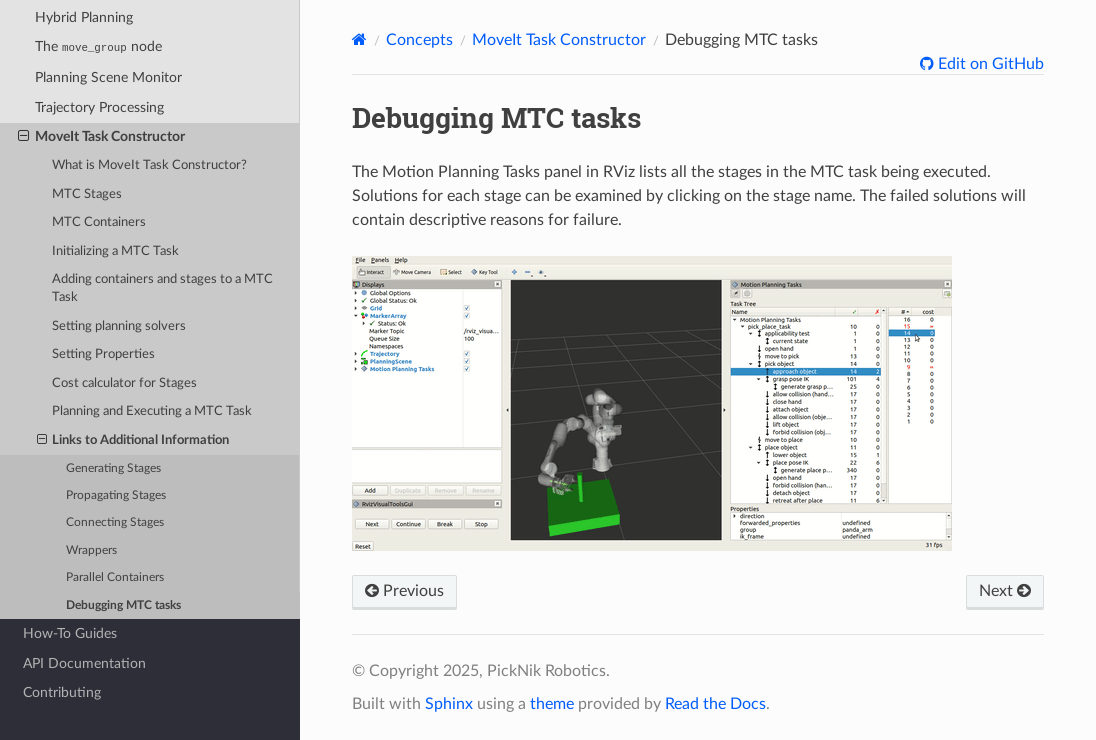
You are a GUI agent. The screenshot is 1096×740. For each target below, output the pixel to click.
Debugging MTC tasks (123, 605)
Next (1005, 591)
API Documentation (84, 663)
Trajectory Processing (99, 107)
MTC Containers (99, 222)
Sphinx (449, 704)
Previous (404, 591)
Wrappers (91, 550)
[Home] (359, 39)
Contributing (62, 692)
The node (98, 46)
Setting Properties (103, 354)
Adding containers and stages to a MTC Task (162, 288)
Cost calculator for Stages (124, 383)
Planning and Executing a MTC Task (152, 411)
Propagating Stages (116, 495)
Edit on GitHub (989, 64)
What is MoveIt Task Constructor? (149, 165)
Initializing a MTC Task (115, 251)
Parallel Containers (115, 577)
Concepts (419, 40)
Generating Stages (113, 468)
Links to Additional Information (133, 441)
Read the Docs (715, 704)
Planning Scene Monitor (108, 77)
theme (552, 704)
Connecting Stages (115, 522)
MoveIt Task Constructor (101, 137)
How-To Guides (70, 633)
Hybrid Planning (84, 17)
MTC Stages (87, 194)
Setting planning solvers (119, 326)
